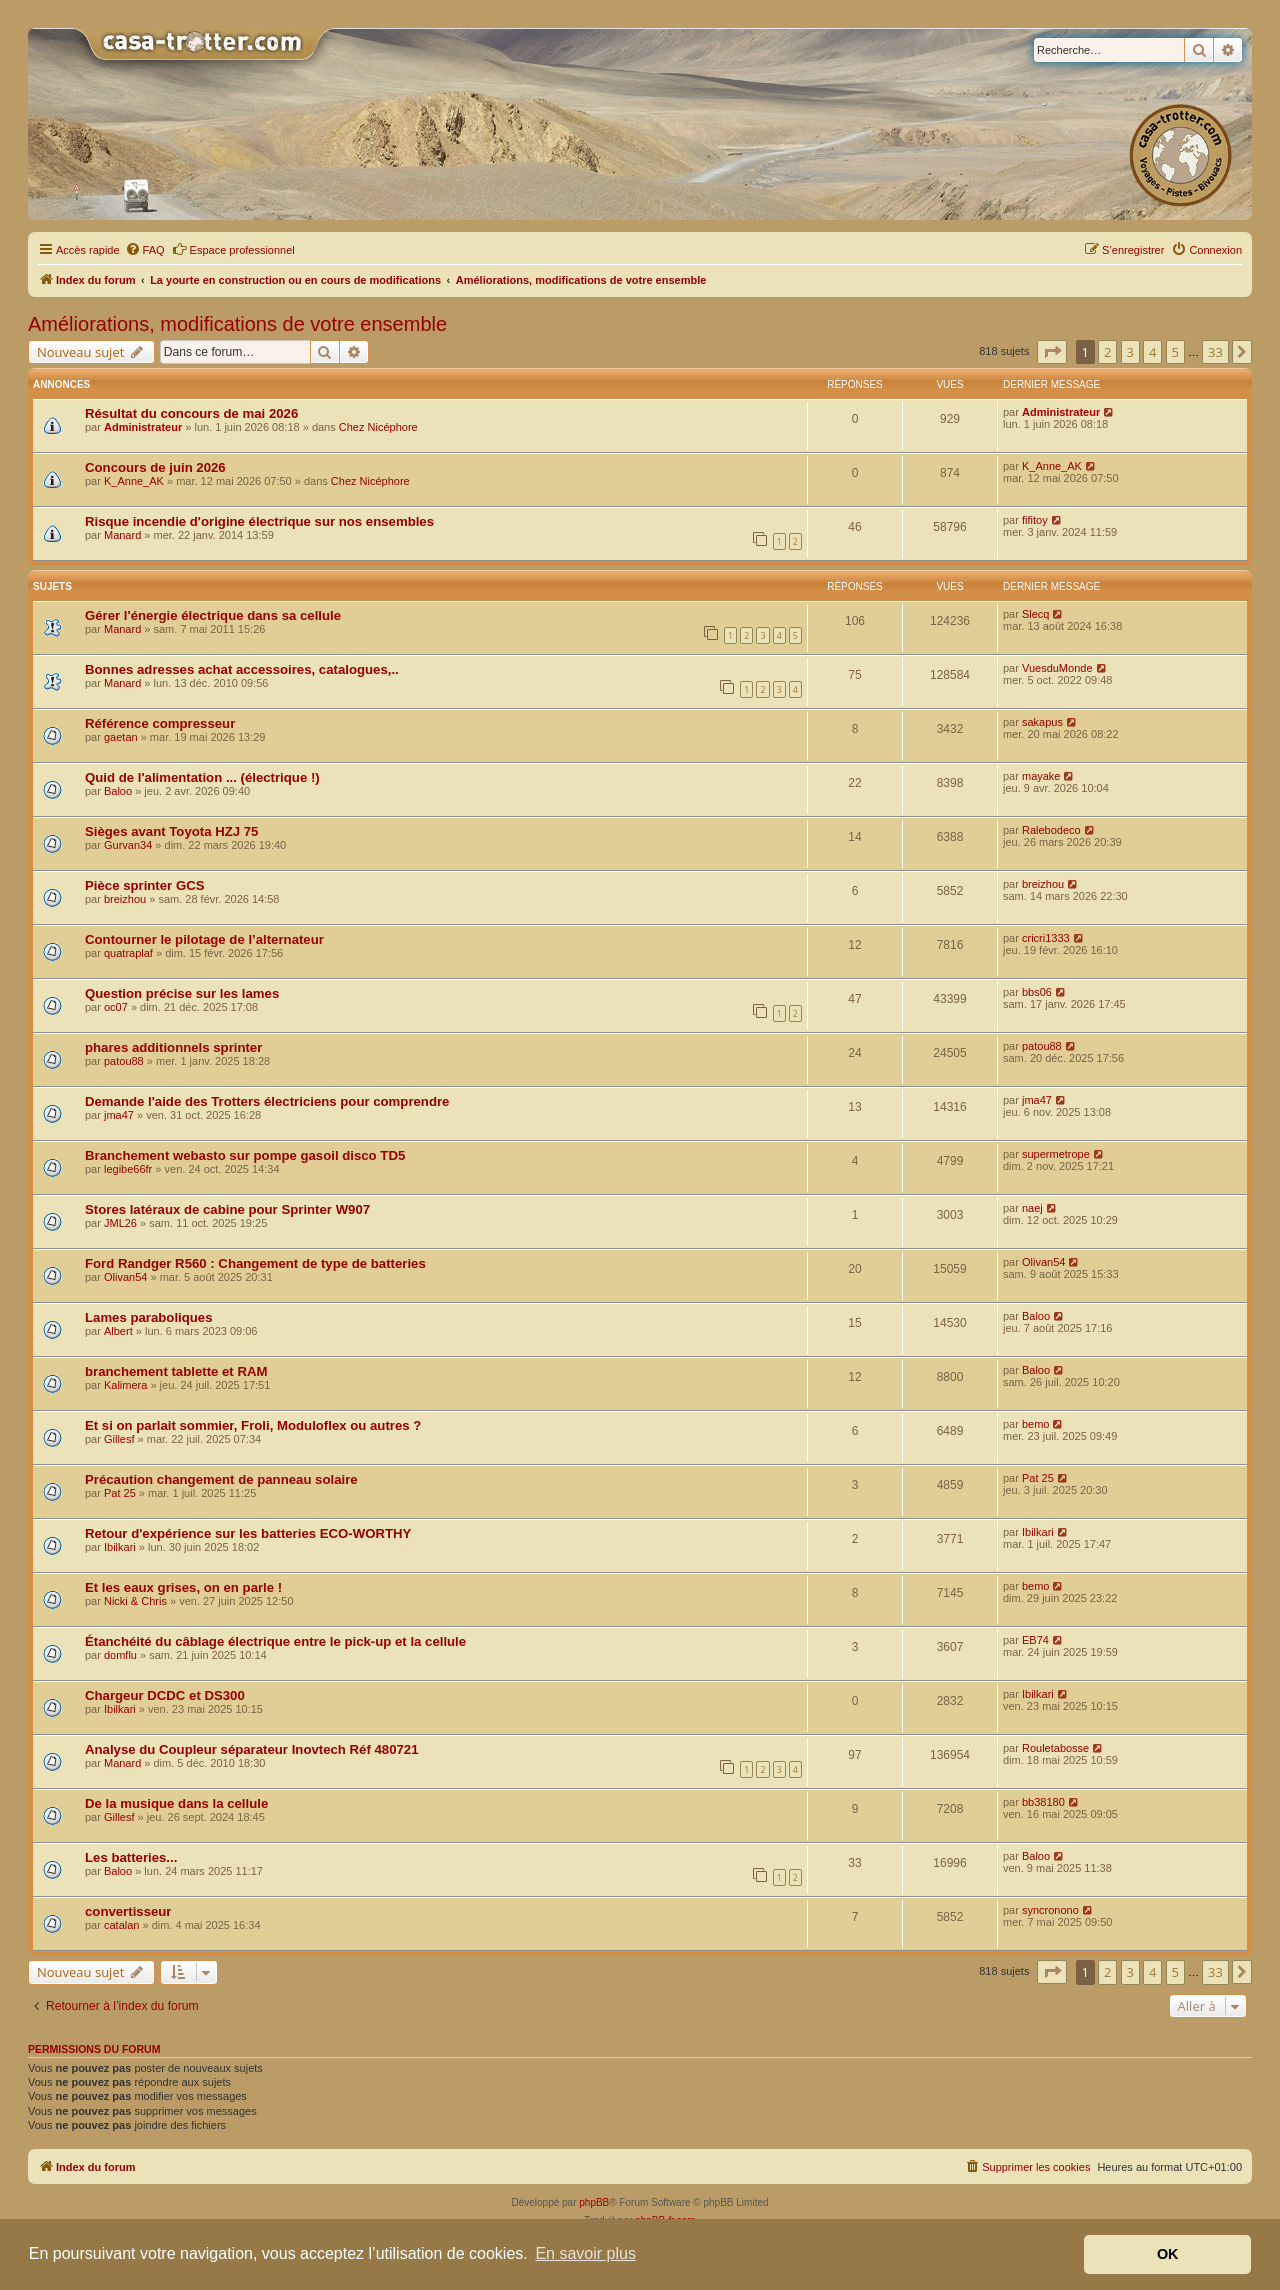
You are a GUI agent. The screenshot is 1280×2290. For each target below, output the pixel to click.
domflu (120, 1655)
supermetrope (1056, 1154)
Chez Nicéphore (378, 427)
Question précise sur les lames (182, 993)
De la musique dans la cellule (176, 1803)
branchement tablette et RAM (176, 1371)
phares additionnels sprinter (173, 1047)
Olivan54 (125, 1277)
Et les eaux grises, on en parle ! (183, 1587)
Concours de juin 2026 (155, 467)
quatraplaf (128, 953)
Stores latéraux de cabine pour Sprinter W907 (227, 1209)
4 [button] (1152, 352)
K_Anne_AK (134, 481)
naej (1032, 1208)
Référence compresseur (160, 723)
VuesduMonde (1057, 668)
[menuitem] (145, 250)
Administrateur (143, 427)
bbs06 (1037, 992)
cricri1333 (1046, 938)
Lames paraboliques (149, 1317)
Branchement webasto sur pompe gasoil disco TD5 (245, 1155)
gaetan (121, 737)
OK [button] (1168, 2254)
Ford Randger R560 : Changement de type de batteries (255, 1263)
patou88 (124, 1061)
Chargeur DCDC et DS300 (165, 1695)
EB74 (1035, 1640)
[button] (1052, 352)
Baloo (118, 791)
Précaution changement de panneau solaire (221, 1479)
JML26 (120, 1223)
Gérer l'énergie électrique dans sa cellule (213, 615)
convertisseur (128, 1911)
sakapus (1042, 722)
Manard (122, 535)
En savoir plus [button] (585, 2253)
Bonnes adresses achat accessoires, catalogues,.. (242, 669)
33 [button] (1215, 352)
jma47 (119, 1115)
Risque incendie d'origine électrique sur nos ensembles (259, 521)
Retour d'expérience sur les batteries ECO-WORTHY (248, 1533)
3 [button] (1130, 352)
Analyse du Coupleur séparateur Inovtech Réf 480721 (251, 1749)
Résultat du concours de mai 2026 (191, 413)
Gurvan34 (128, 845)
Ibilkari (120, 1547)
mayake (1041, 776)
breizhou (125, 899)
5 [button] (1175, 352)
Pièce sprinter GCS (144, 885)
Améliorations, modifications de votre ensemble (237, 324)
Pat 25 (120, 1493)
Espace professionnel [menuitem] (233, 249)
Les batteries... (131, 1857)
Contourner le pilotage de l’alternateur (204, 939)
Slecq (1036, 614)
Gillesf (119, 1439)
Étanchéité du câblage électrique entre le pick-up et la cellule (275, 1641)
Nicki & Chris (135, 1601)
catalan (121, 1925)
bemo (1036, 1424)
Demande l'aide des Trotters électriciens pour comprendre (267, 1101)
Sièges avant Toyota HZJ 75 (171, 831)
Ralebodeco (1051, 830)
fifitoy (1035, 520)
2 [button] (1107, 352)
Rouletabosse (1055, 1748)
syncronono (1050, 1910)
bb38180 (1043, 1802)
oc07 (116, 1007)
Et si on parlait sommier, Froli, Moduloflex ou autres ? (253, 1425)
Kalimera (125, 1385)
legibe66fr (128, 1169)
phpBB (594, 2202)
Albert (118, 1331)
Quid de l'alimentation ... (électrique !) (202, 777)
